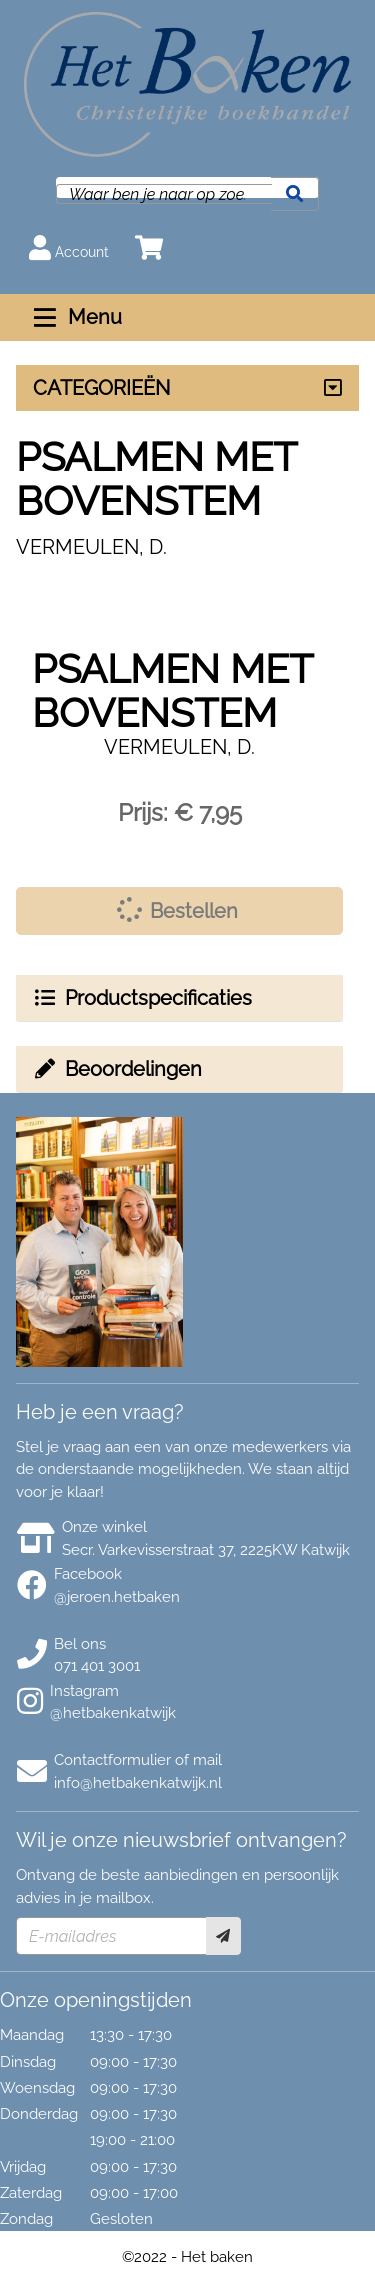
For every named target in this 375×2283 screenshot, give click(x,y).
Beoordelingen (117, 1069)
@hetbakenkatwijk (113, 1713)
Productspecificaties (142, 998)
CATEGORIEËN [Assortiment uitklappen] (101, 388)
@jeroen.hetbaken (117, 1597)
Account (69, 247)
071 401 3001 (97, 1666)
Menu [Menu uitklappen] (75, 317)
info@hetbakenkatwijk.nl (138, 1783)
